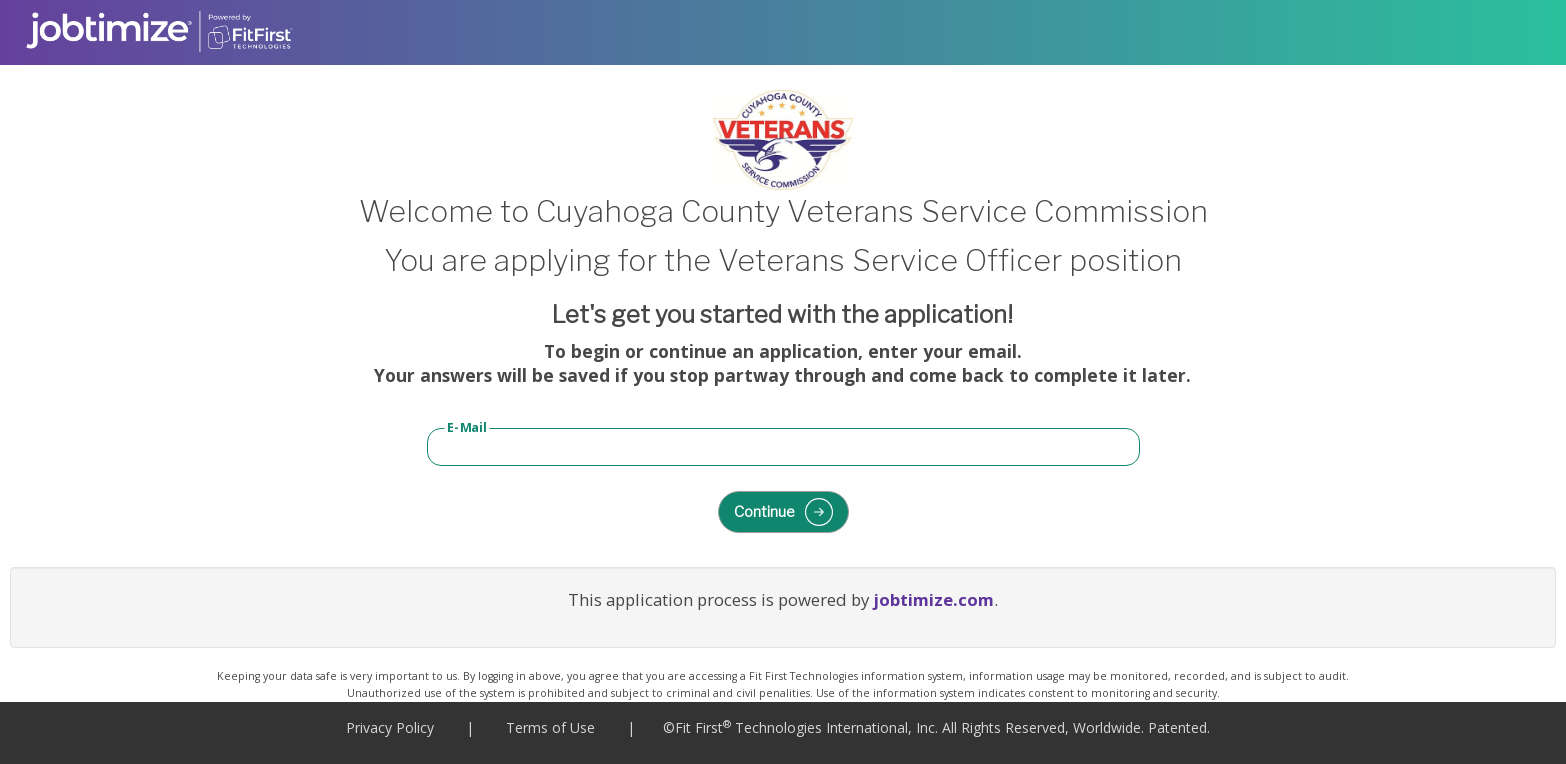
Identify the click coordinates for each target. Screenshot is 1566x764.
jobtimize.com (933, 599)
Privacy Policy (390, 727)
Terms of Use (550, 727)
